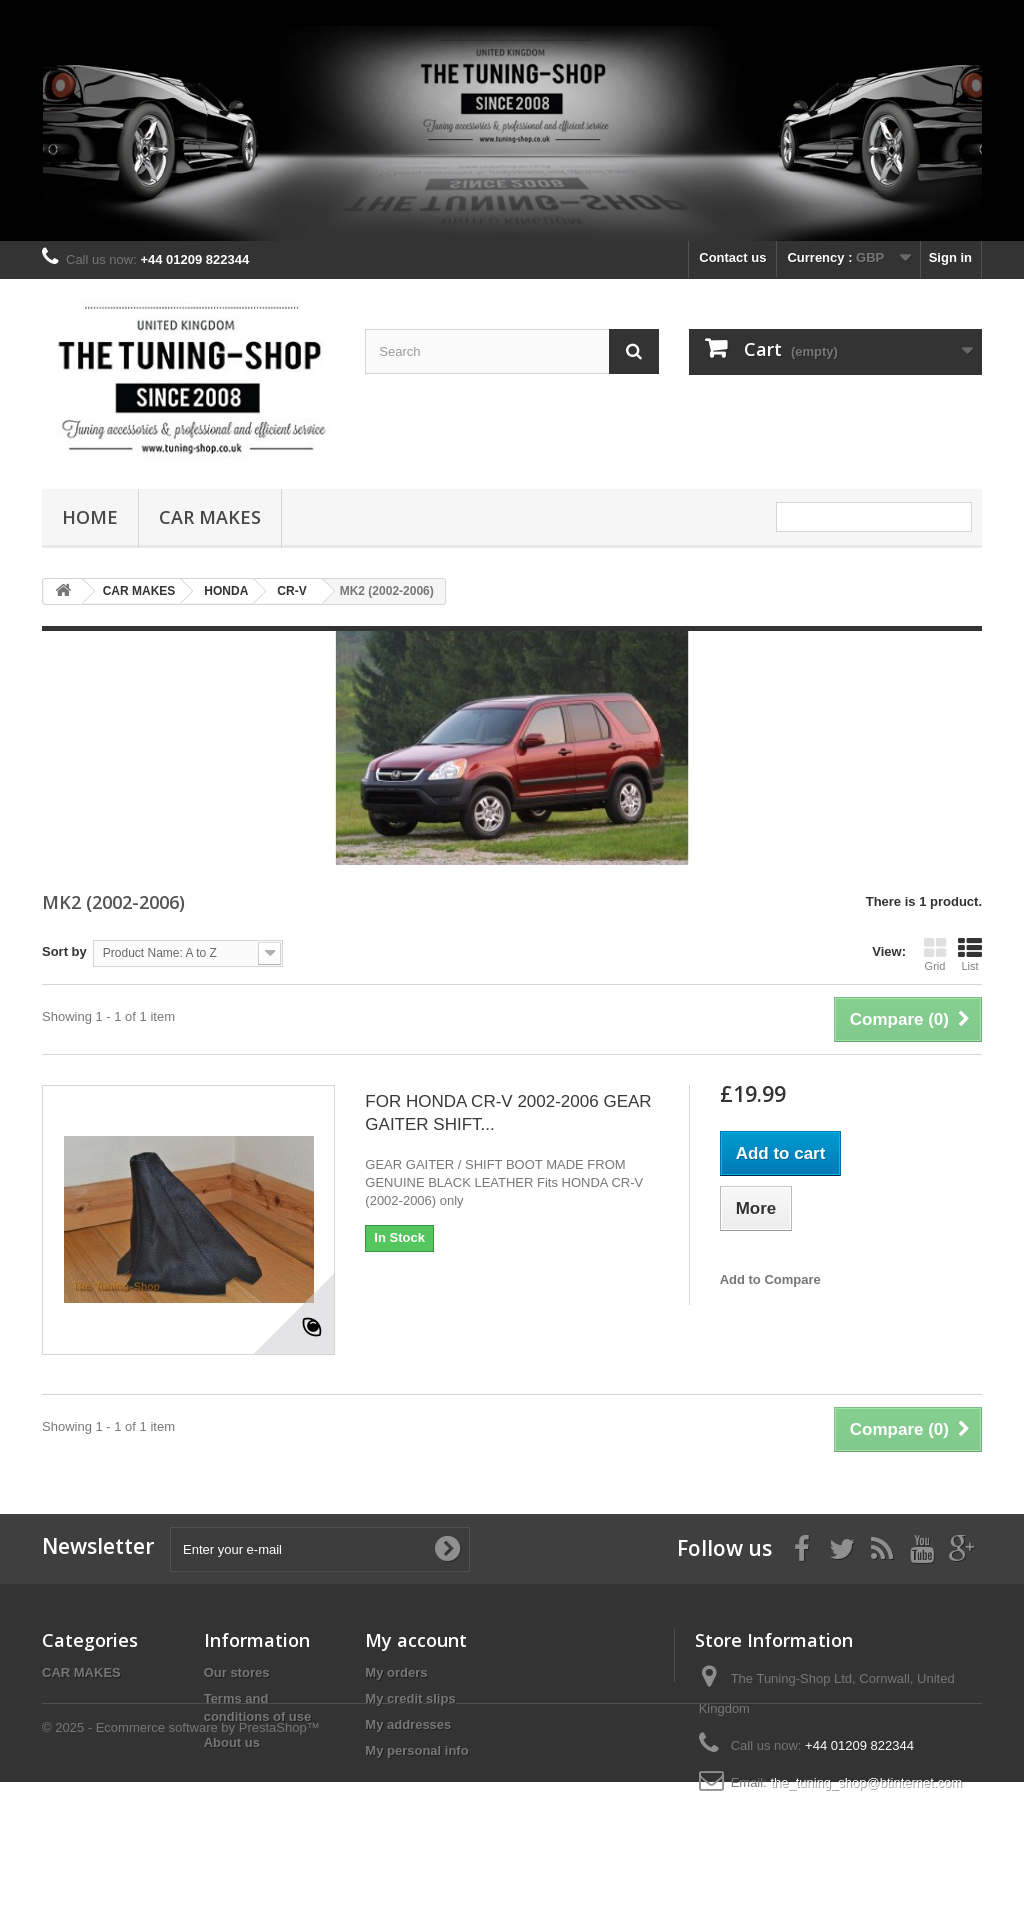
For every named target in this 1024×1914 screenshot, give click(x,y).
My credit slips (410, 1698)
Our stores (237, 1672)
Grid (935, 954)
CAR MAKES (210, 517)
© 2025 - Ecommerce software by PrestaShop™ (181, 1859)
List (970, 954)
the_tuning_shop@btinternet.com (866, 1782)
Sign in (950, 257)
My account (416, 1640)
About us (232, 1742)
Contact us (732, 257)
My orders (396, 1672)
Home (90, 517)
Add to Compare (770, 1279)
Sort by (64, 951)
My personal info (416, 1750)
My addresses (408, 1724)
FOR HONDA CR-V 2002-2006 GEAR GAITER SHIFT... (508, 1113)
